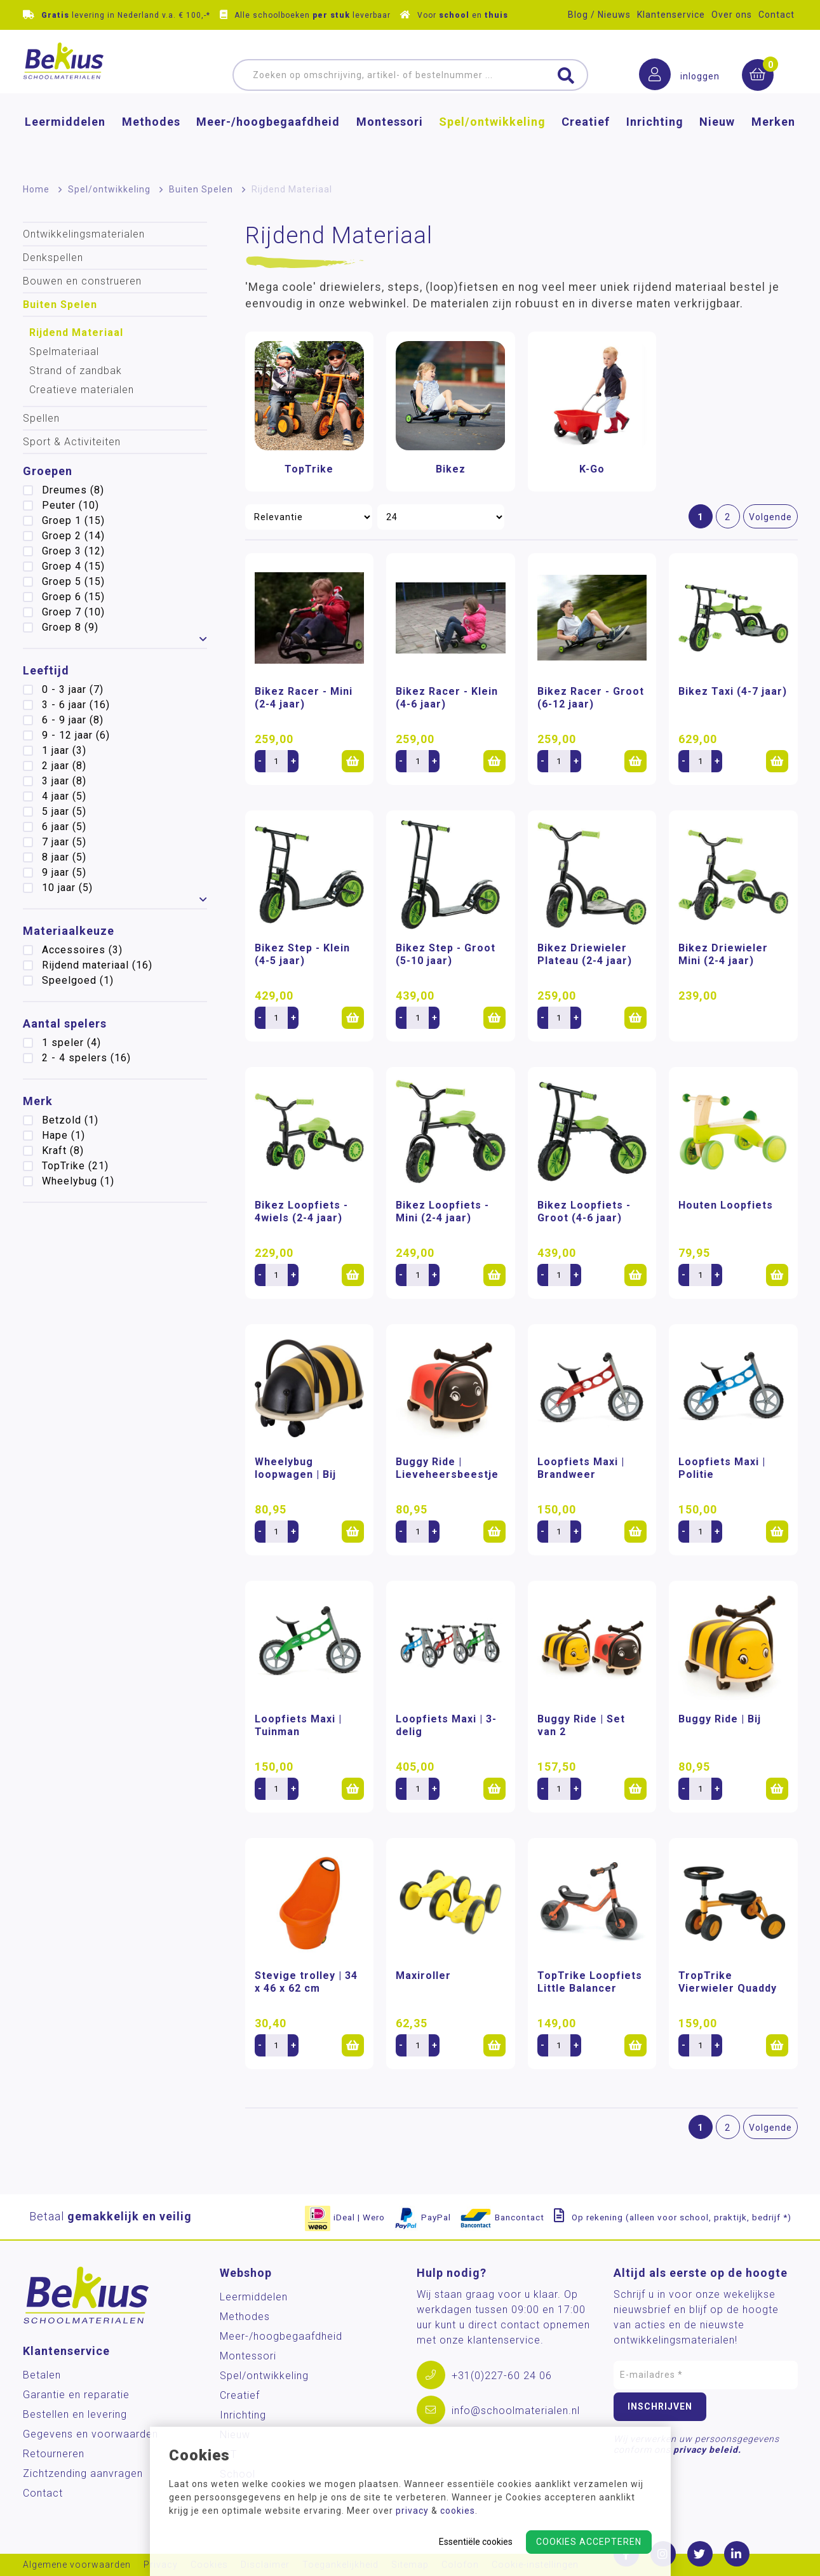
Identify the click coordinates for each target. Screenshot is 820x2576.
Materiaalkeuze (68, 930)
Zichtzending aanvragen (83, 2473)
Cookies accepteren (589, 2542)
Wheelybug (78, 1181)
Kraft (63, 1150)
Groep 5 (73, 581)
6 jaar (64, 827)
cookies (457, 2511)
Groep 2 (73, 536)
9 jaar (64, 872)
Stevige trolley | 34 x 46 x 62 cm (306, 1981)
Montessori (389, 143)
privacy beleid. (707, 2450)
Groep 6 (73, 597)
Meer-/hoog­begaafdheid (268, 143)
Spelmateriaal (64, 351)
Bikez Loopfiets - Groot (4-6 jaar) (584, 1211)
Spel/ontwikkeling (492, 143)
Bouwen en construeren (82, 281)
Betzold (70, 1120)
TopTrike (75, 1166)
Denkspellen (53, 258)
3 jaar (64, 781)
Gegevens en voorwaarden (90, 2434)
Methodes (151, 143)
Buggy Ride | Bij (719, 1719)
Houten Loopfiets (725, 1205)
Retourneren (53, 2454)
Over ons (731, 15)
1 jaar (64, 750)
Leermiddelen (65, 143)
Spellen (41, 418)
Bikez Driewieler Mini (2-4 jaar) (723, 954)
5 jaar (64, 811)
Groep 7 (73, 612)
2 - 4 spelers (86, 1058)
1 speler (71, 1042)
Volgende (770, 517)
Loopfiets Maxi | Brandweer (580, 1468)
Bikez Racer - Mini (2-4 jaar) (304, 697)
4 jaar (64, 796)
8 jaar (64, 857)
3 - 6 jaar (76, 705)
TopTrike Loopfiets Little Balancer (589, 1981)
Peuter (70, 505)
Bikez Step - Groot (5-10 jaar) (445, 954)
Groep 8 (70, 627)
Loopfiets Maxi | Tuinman (298, 1725)
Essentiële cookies (476, 2542)
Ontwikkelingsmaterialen (84, 234)
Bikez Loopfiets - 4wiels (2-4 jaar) (301, 1211)
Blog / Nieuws (599, 15)
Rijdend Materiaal (76, 332)
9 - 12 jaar (76, 735)
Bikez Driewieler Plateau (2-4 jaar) (584, 954)
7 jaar (64, 842)
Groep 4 (73, 566)
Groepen (47, 471)
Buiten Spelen (201, 189)
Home (36, 189)
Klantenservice (671, 15)
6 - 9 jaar (73, 720)
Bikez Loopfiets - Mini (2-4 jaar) (442, 1211)
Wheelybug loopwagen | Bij (295, 1468)
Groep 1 (73, 520)
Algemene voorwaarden (77, 2565)
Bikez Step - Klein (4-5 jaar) (302, 954)
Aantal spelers (65, 1023)
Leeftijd (46, 670)
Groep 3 (73, 551)
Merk (38, 1101)
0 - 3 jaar (73, 689)
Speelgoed (78, 980)
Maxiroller (423, 1975)
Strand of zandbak (75, 371)
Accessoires (82, 950)
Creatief (585, 143)
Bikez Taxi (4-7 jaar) (732, 691)
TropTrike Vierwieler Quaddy (727, 1981)
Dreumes (73, 490)
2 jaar (64, 766)
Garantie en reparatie (76, 2395)
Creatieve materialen (81, 390)
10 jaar (67, 888)
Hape (63, 1135)
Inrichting (654, 143)
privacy (412, 2511)
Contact (776, 15)
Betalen (42, 2375)
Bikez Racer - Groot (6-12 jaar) (590, 697)
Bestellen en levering (75, 2414)
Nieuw (717, 143)
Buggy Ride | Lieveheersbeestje (447, 1468)
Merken (773, 143)
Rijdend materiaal (97, 965)
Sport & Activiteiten (72, 442)
